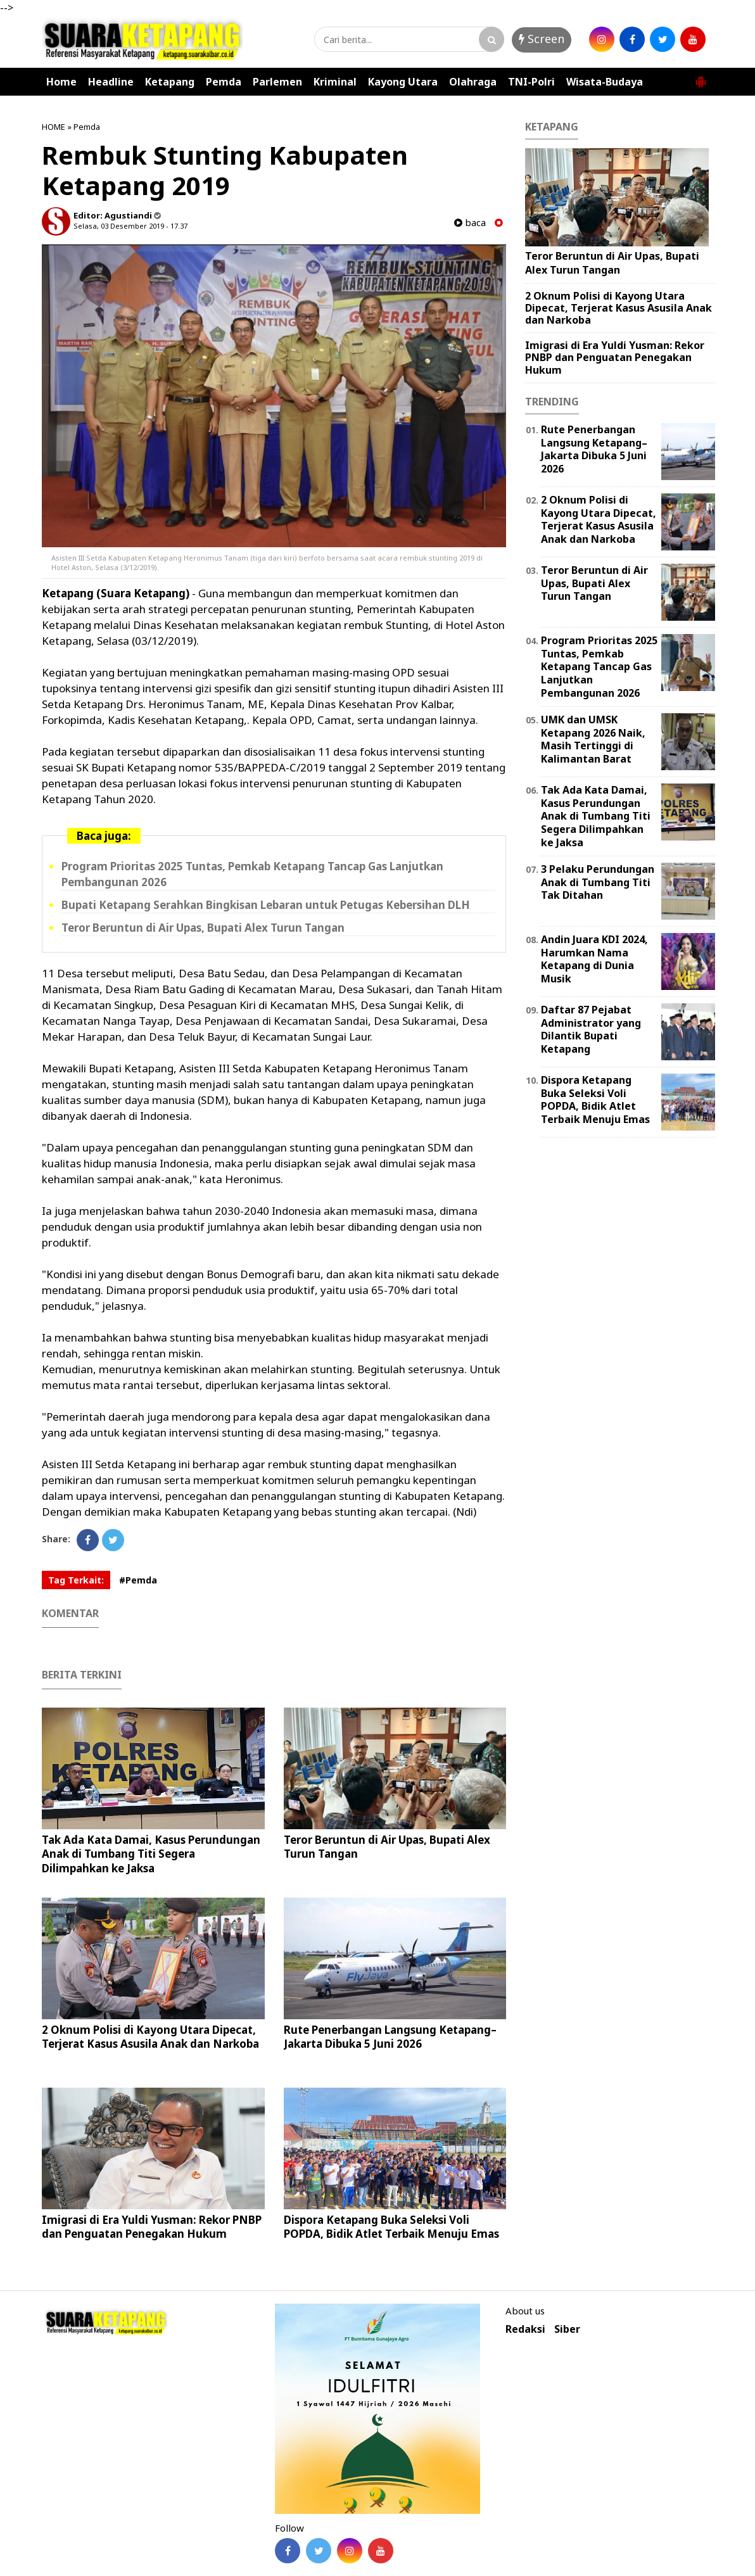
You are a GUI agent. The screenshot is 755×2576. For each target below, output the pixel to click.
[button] (700, 76)
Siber (567, 2329)
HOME (53, 126)
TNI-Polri (531, 82)
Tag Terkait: (76, 1580)
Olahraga (473, 82)
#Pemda (138, 1580)
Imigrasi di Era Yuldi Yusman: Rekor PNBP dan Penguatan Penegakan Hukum (152, 2226)
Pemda (223, 82)
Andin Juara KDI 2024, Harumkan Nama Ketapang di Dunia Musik (594, 959)
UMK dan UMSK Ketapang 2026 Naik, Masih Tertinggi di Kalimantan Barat (593, 739)
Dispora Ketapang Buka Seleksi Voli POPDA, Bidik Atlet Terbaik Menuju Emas (391, 2226)
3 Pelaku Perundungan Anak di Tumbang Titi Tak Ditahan (597, 882)
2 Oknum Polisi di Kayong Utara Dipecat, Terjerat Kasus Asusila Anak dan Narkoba (150, 2036)
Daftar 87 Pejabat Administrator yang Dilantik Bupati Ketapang (591, 1029)
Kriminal (335, 82)
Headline (111, 82)
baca (470, 222)
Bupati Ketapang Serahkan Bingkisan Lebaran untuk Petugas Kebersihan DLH (265, 905)
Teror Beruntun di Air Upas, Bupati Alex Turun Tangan (203, 927)
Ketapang (169, 82)
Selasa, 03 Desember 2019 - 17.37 (130, 226)
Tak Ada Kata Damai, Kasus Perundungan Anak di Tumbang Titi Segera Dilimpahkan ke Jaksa (151, 1853)
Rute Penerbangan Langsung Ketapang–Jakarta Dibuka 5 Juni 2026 (390, 2036)
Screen (541, 38)
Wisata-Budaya (604, 82)
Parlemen (277, 82)
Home (61, 82)
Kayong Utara (403, 82)
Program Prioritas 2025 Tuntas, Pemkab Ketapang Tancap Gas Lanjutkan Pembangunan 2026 (599, 666)
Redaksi (525, 2329)
